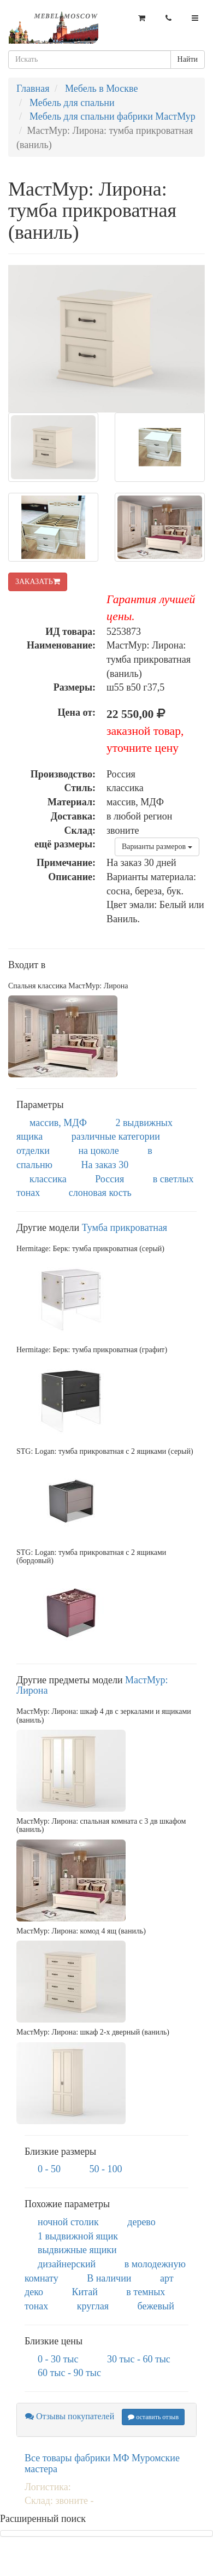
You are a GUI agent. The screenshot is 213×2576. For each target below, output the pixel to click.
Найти (187, 59)
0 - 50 (49, 2169)
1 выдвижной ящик (78, 2236)
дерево (141, 2222)
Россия (109, 1179)
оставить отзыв (153, 2417)
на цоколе (98, 1150)
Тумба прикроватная (124, 1227)
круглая (93, 2306)
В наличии (109, 2278)
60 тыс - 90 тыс (69, 2372)
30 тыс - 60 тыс (138, 2359)
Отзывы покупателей (69, 2416)
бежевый (156, 2306)
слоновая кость (100, 1192)
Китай (84, 2291)
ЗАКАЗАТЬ (37, 581)
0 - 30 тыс (58, 2359)
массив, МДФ (58, 1122)
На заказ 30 (105, 1164)
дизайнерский (67, 2264)
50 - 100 (106, 2169)
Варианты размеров (157, 846)
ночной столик (68, 2222)
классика (48, 1179)
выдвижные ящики (77, 2249)
